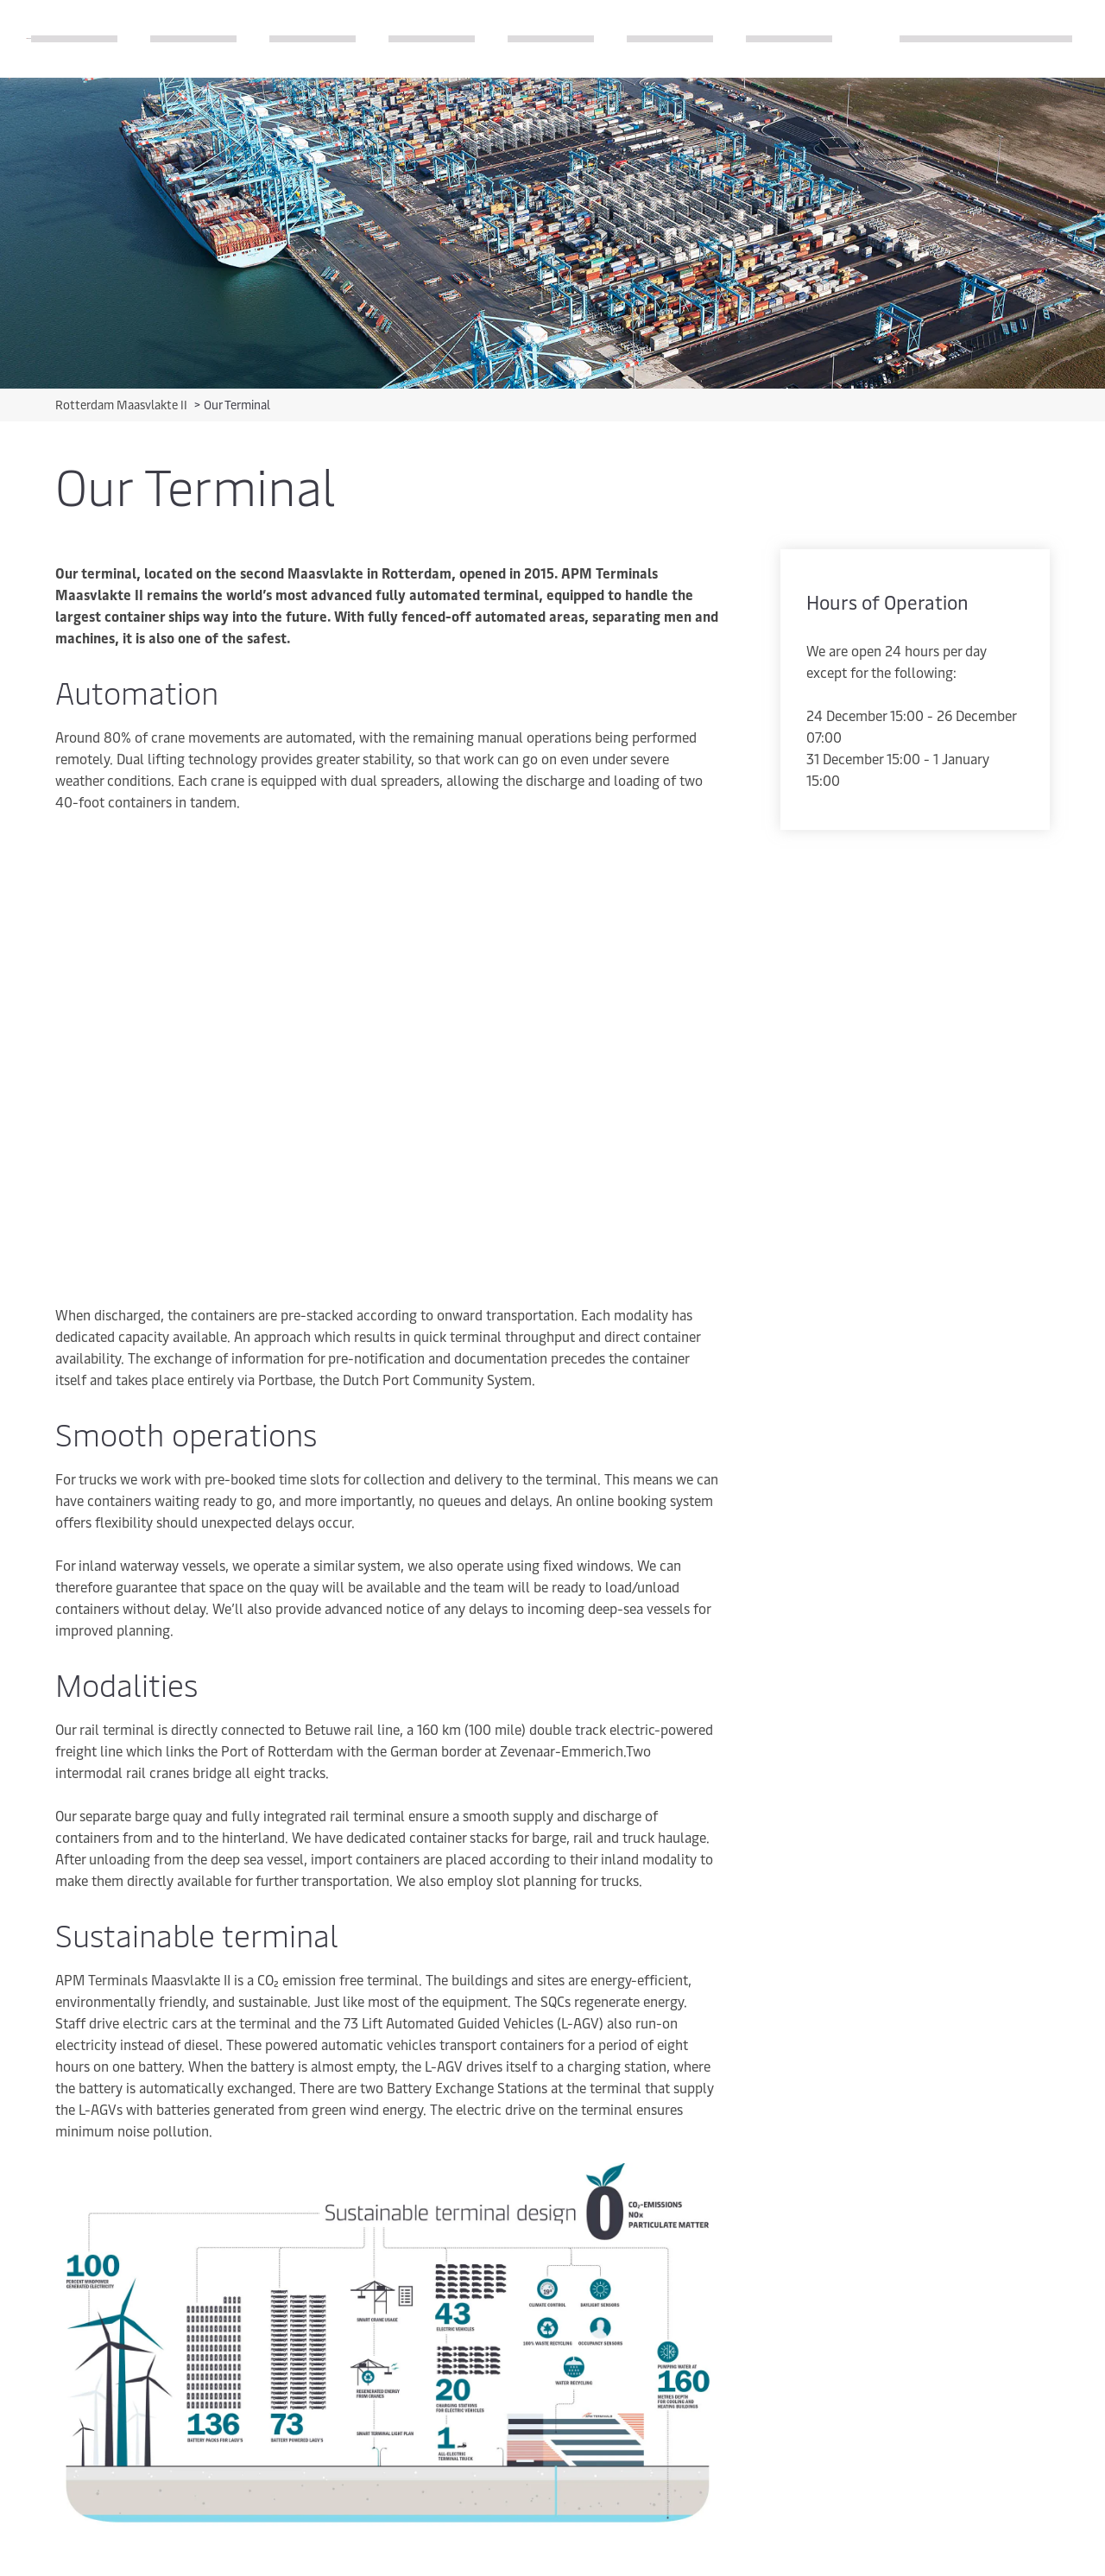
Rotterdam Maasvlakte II (122, 404)
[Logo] (28, 38)
